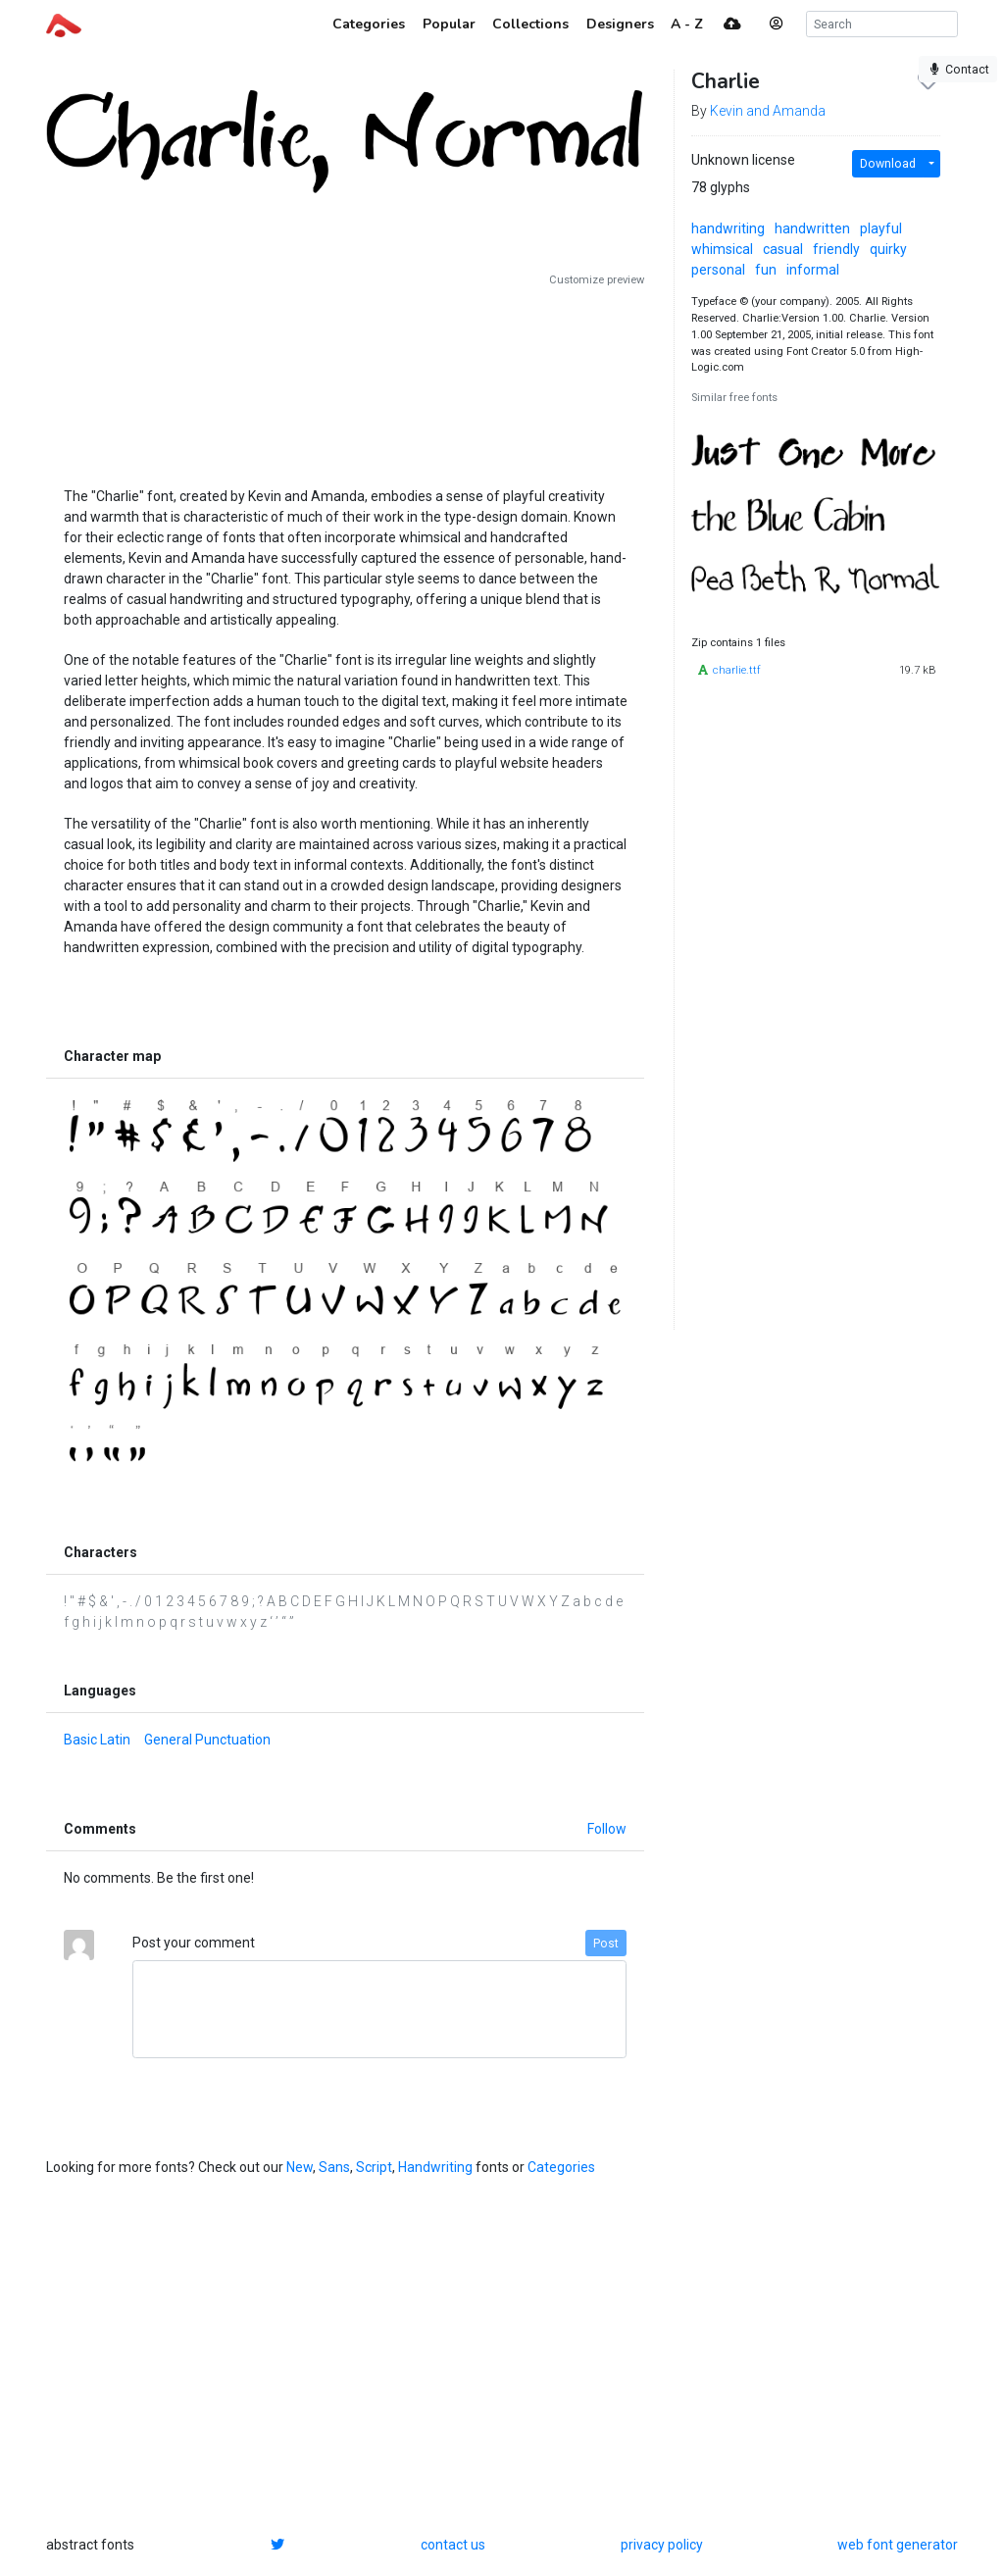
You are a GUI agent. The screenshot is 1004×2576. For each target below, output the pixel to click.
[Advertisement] (345, 379)
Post (606, 1943)
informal (812, 270)
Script (374, 2167)
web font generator (897, 2544)
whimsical (722, 249)
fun (766, 270)
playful (881, 228)
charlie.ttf (737, 670)
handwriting (728, 228)
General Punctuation (207, 1739)
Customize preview (596, 280)
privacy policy (662, 2544)
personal (718, 270)
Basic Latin (97, 1739)
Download (888, 164)
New (299, 2167)
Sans (334, 2167)
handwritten (812, 228)
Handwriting (435, 2167)
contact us (453, 2544)
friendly (836, 249)
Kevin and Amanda (768, 111)
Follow (607, 1829)
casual (783, 249)
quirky (888, 249)
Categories (561, 2167)
